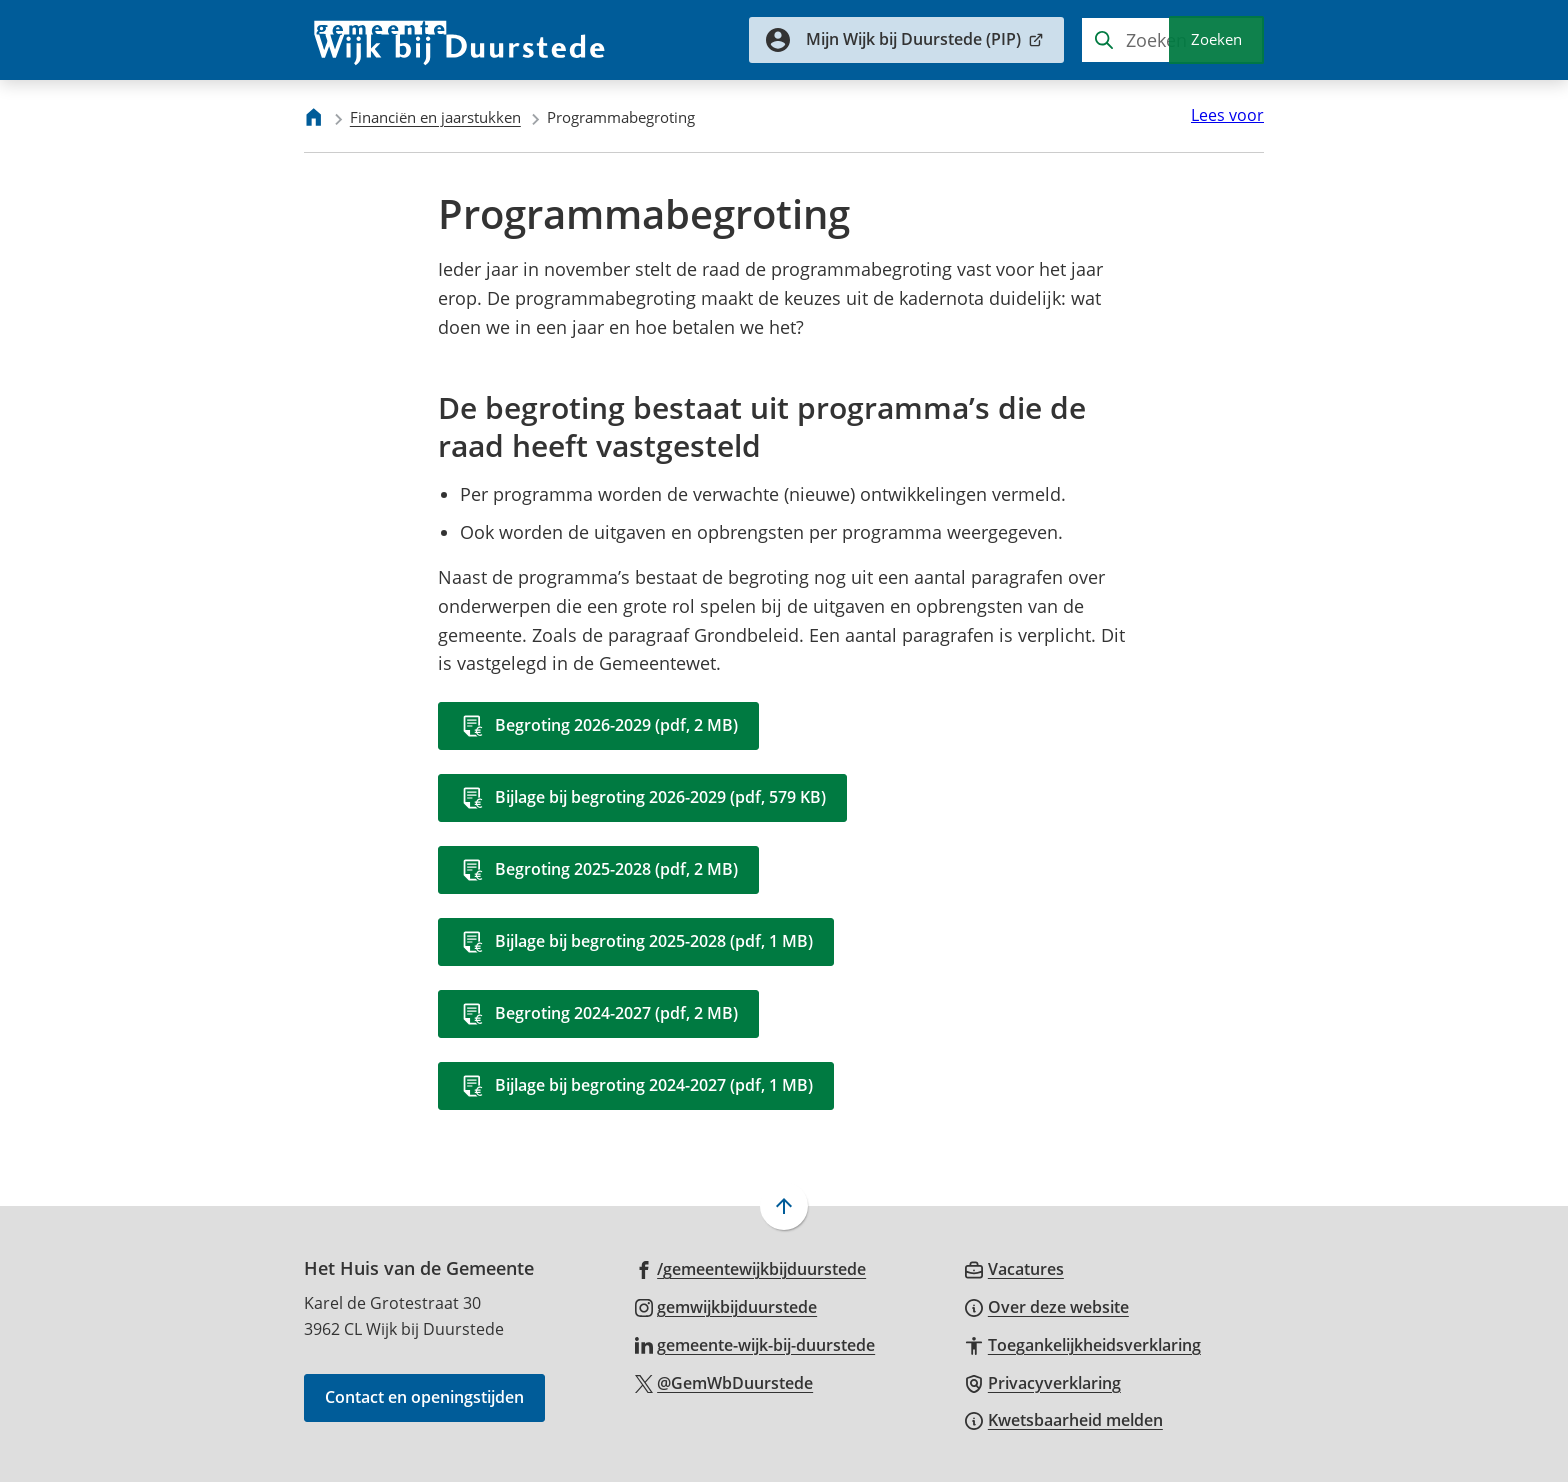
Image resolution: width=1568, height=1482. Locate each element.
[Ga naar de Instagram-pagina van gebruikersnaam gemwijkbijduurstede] (726, 1306)
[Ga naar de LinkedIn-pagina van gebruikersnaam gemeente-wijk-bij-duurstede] (755, 1344)
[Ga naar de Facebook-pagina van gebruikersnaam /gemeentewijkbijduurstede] (751, 1268)
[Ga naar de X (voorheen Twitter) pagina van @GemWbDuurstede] (724, 1382)
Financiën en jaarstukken (435, 117)
